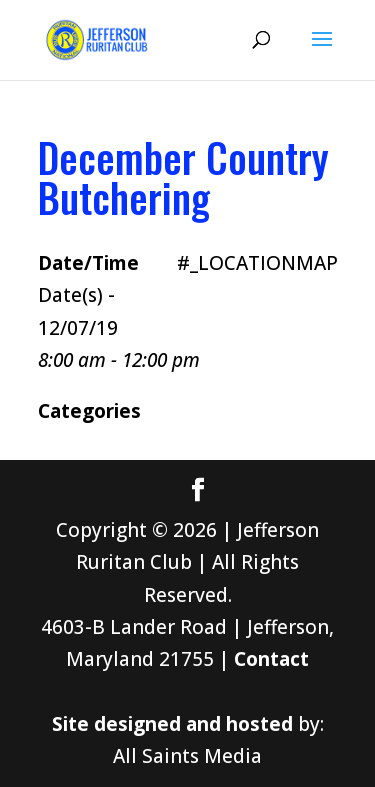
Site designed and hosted (172, 724)
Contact (271, 659)
